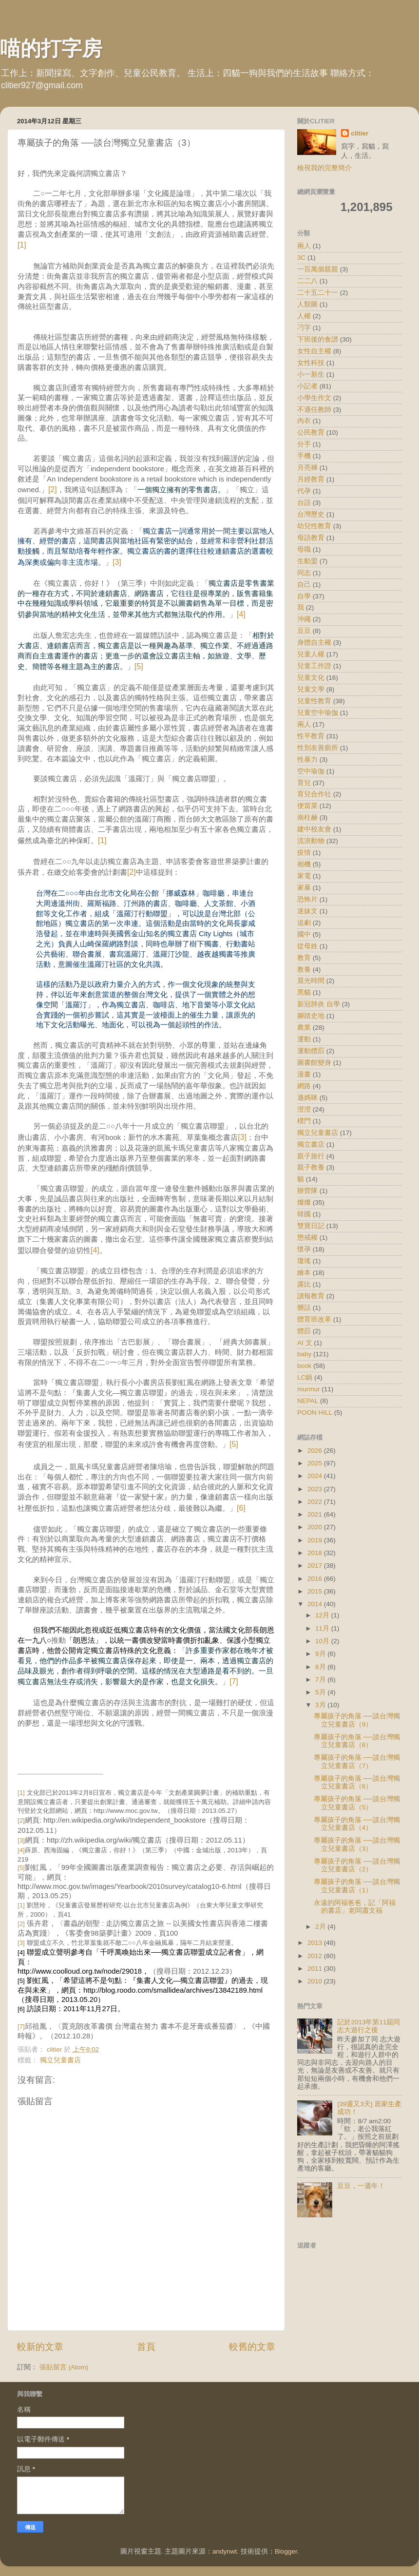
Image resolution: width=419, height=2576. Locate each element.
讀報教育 (310, 1296)
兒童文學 (310, 689)
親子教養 (310, 1167)
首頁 (146, 2347)
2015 (315, 1591)
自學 (304, 596)
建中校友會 (314, 829)
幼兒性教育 (314, 526)
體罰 (304, 1331)
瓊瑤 (304, 1261)
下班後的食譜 (317, 339)
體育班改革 (314, 1319)
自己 (304, 584)
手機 (304, 456)
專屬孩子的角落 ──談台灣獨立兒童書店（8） (357, 1741)
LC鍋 (304, 1377)
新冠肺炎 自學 (318, 1004)
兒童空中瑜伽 (317, 712)
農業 (304, 1027)
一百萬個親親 (317, 269)
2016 (315, 1578)
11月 (323, 1628)
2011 (315, 1968)
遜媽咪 (307, 1097)
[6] (241, 1508)
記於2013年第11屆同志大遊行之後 (368, 2026)
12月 (323, 1615)
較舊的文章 (252, 2347)
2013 (315, 1942)
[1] (22, 245)
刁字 (304, 327)
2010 (315, 1981)
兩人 (304, 246)
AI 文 (304, 1342)
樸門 (304, 1121)
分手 (304, 444)
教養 (304, 969)
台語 (304, 502)
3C (301, 257)
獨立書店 (310, 1144)
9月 (321, 1653)
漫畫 (304, 1074)
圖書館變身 (314, 1062)
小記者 (307, 386)
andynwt (224, 2551)
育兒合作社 (314, 794)
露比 (304, 1284)
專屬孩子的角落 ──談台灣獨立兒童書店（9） (357, 1720)
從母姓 (307, 946)
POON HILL (314, 1412)
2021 (315, 1514)
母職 (304, 549)
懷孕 (304, 1249)
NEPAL (307, 1400)
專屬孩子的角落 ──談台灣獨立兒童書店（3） (357, 1844)
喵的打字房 (51, 48)
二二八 (307, 281)
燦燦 (304, 1202)
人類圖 (307, 304)
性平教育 (310, 736)
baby (304, 1354)
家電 (304, 876)
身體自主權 (314, 642)
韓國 (304, 1214)
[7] (233, 1681)
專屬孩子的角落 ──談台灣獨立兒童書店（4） (357, 1823)
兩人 (304, 724)
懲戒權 (307, 1237)
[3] (117, 562)
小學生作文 (314, 398)
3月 (321, 1705)
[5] (138, 666)
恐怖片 (307, 899)
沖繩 (304, 619)
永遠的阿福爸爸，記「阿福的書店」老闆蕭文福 (355, 1906)
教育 (304, 957)
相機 (304, 864)
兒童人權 (310, 654)
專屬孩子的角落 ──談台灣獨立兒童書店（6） (357, 1782)
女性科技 (310, 362)
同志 (304, 573)
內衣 (304, 420)
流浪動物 (310, 841)
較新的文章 (40, 2347)
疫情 (304, 852)
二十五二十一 (317, 292)
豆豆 (304, 630)
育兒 (304, 783)
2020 (315, 1527)
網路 (304, 1086)
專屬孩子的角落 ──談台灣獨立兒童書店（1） (357, 1885)
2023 (315, 1489)
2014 (315, 1604)
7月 (321, 1679)
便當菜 (307, 805)
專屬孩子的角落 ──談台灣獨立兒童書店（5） (357, 1802)
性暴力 (307, 759)
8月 (321, 1667)
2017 (315, 1565)
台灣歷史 (310, 514)
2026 (315, 1450)
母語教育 (310, 537)
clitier (359, 133)
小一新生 (310, 374)
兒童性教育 (314, 701)
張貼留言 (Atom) (63, 2367)
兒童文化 (310, 677)
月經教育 (310, 479)
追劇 (304, 922)
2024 (315, 1476)
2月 (321, 1926)
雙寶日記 (310, 1226)
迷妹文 (307, 911)
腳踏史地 (310, 1015)
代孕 (304, 491)
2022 (315, 1501)
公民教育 (310, 432)
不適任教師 (314, 409)
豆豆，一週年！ (361, 2186)
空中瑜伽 (310, 771)
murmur (308, 1389)
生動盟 (307, 561)
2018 (315, 1553)
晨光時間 (310, 980)
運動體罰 (310, 1051)
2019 (315, 1540)
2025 (315, 1463)
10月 (323, 1641)
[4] (241, 614)
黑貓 (304, 992)
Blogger (286, 2551)
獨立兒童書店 (60, 2060)
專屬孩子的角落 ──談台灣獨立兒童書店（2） (357, 1865)
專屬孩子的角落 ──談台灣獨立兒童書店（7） (357, 1761)
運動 (304, 1039)
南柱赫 (307, 817)
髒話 (304, 1307)
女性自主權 (314, 351)
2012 (315, 1956)
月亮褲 (307, 467)
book (304, 1365)
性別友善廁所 (317, 747)
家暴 (304, 887)
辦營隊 (307, 1190)
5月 (321, 1692)
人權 (304, 316)
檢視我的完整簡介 (324, 168)
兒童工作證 (314, 666)
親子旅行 (310, 1156)
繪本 (304, 1272)
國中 (304, 934)
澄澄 (304, 1109)
